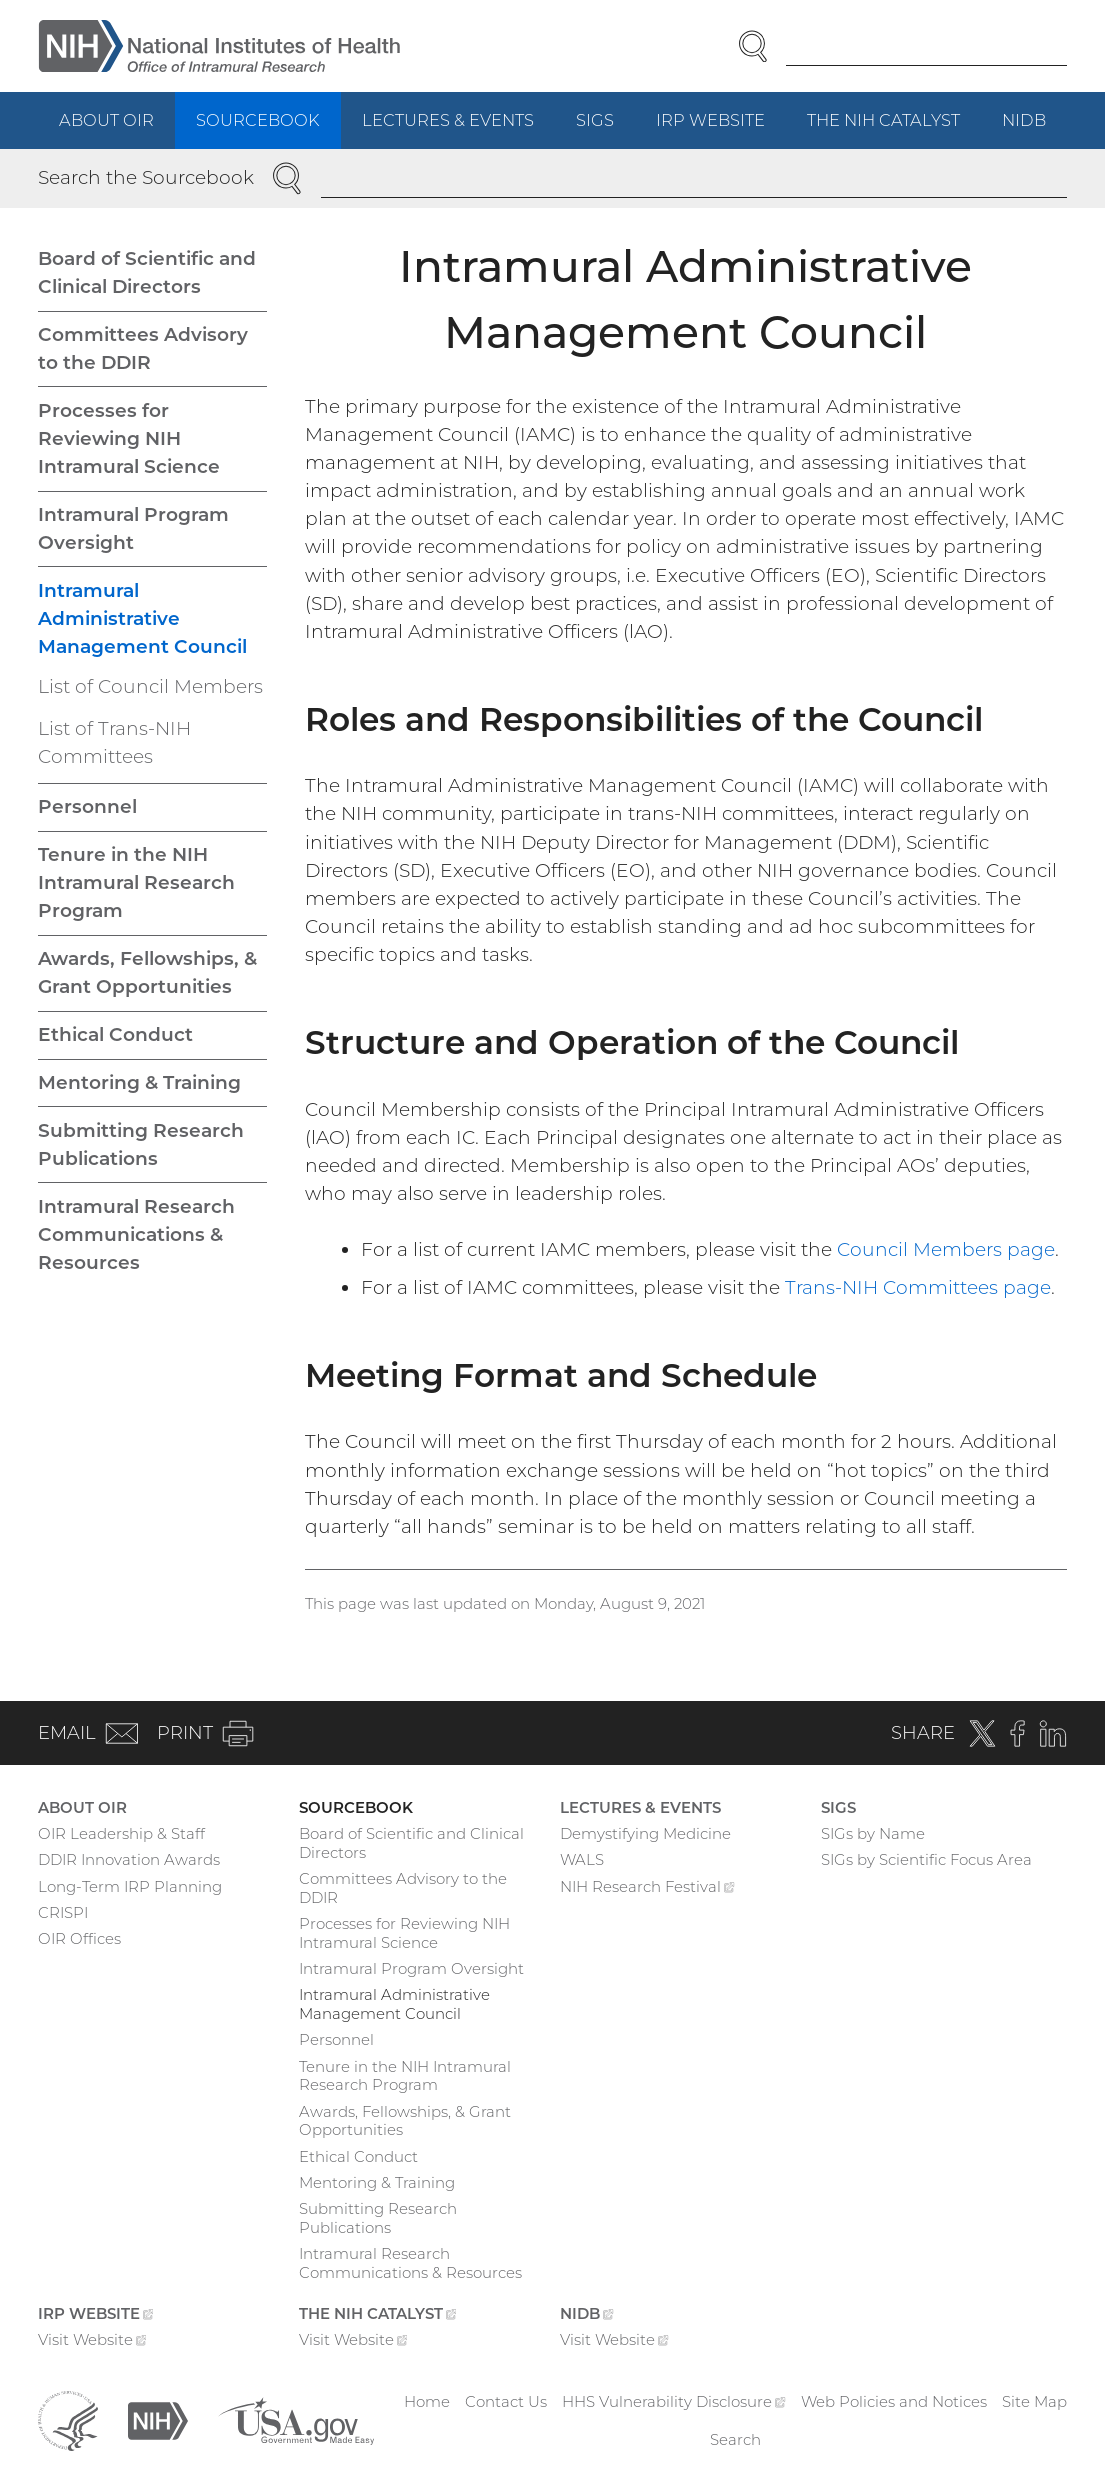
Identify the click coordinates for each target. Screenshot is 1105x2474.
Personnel (87, 806)
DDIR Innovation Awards (129, 1859)
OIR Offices (79, 1938)
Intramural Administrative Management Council (142, 618)
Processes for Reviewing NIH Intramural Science (129, 438)
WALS (582, 1859)
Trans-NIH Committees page (918, 1287)
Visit (92, 2342)
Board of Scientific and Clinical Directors (147, 272)
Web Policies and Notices (894, 2401)
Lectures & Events (448, 120)
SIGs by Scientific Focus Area (926, 1859)
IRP (721, 128)
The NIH (894, 128)
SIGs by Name (873, 1833)
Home (427, 2401)
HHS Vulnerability (674, 2401)
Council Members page (946, 1249)
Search (735, 2439)
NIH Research (647, 1889)
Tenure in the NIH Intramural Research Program (136, 882)
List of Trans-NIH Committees (114, 742)
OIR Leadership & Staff (121, 1833)
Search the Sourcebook (146, 177)
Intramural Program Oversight (133, 528)
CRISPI (63, 1912)
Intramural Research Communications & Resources (136, 1234)
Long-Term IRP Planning (130, 1886)
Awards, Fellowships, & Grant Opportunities (147, 972)
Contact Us (506, 2401)
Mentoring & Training (139, 1082)
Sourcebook (258, 120)
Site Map (1034, 2401)
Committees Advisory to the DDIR (143, 348)
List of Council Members (150, 686)
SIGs (595, 120)
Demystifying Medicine (645, 1833)
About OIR (106, 120)
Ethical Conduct (115, 1034)
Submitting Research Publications (141, 1144)
